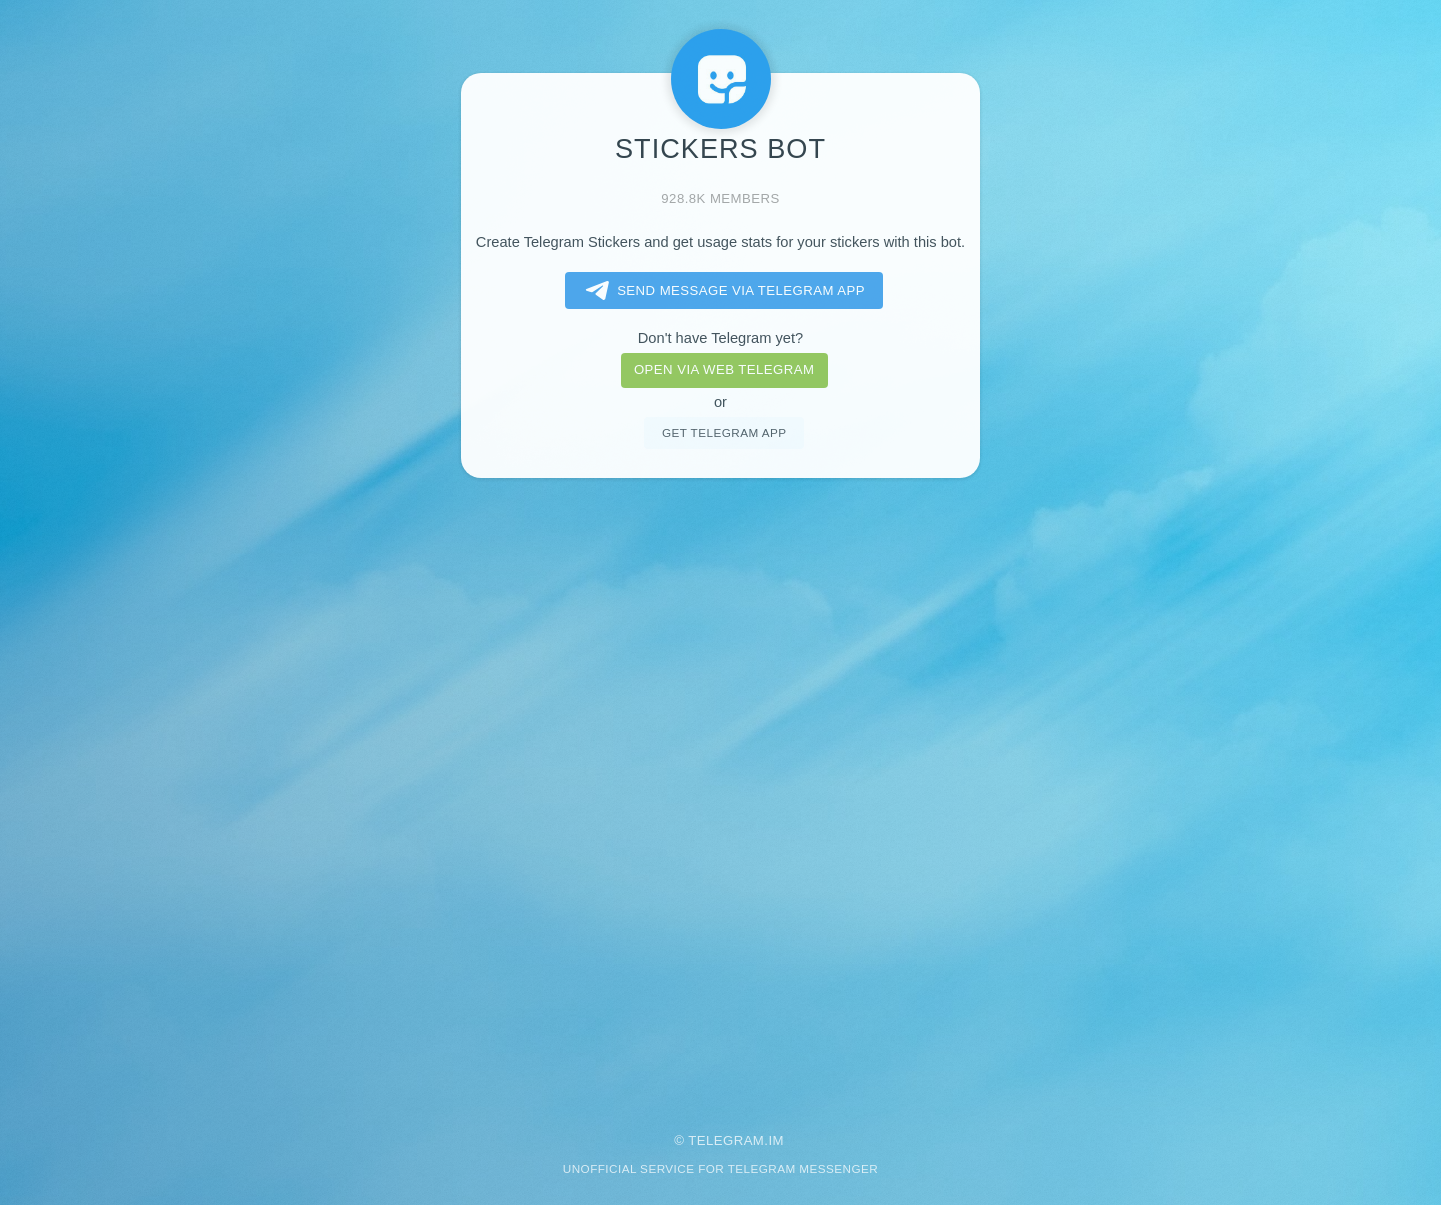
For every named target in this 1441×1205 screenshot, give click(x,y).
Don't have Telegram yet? (720, 338)
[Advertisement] (721, 792)
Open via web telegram (724, 369)
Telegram (726, 1140)
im (776, 1140)
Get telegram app (724, 432)
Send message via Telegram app (721, 291)
